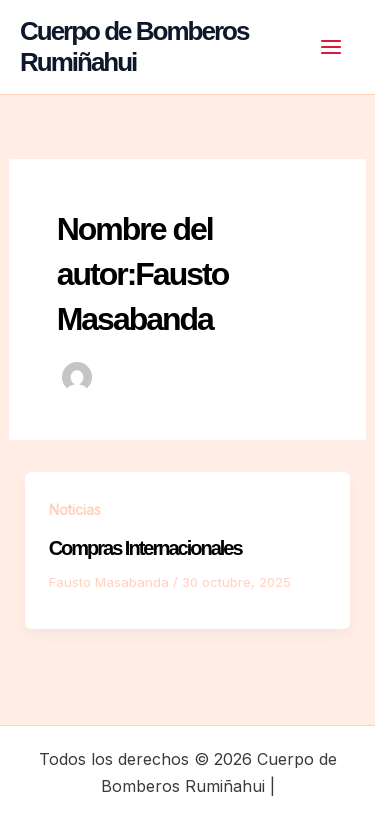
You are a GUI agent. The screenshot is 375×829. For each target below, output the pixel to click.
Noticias (75, 509)
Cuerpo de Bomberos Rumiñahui (134, 46)
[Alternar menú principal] (331, 47)
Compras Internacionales (145, 548)
